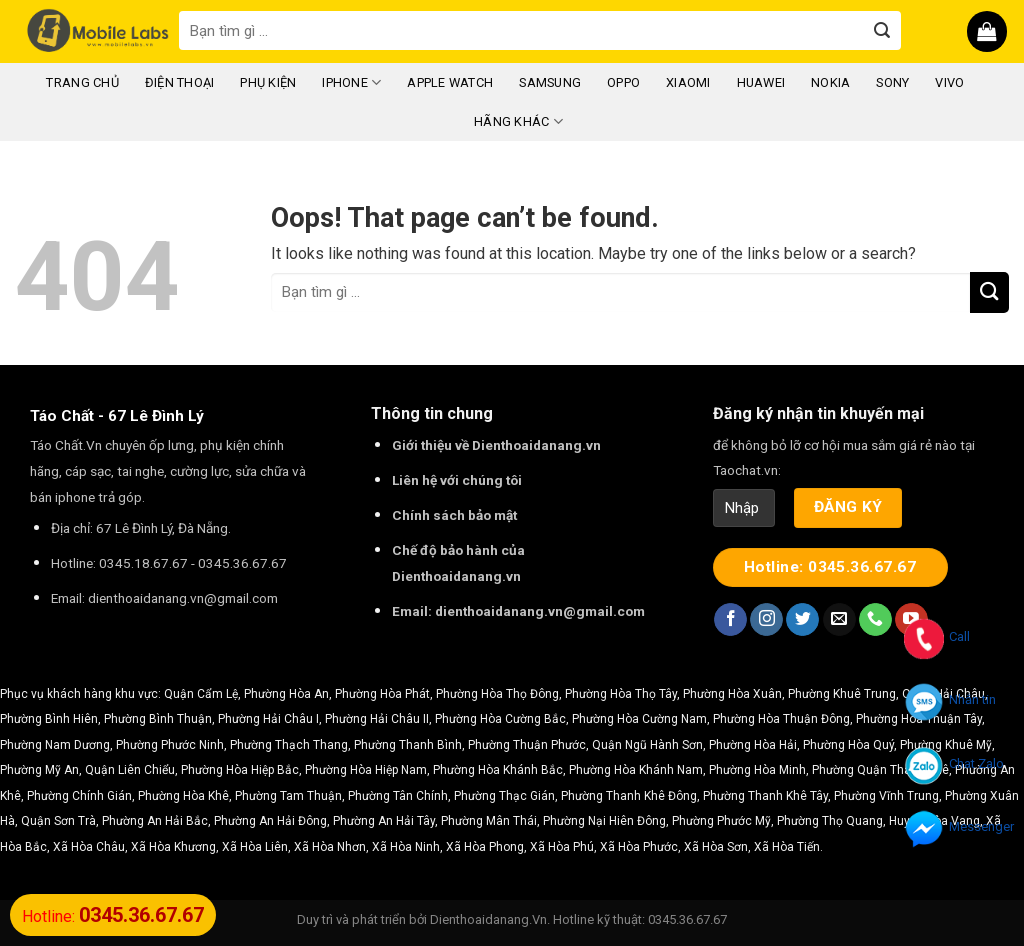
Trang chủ (82, 82)
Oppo (623, 82)
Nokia (830, 82)
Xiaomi (688, 82)
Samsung (550, 82)
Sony (892, 82)
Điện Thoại (180, 82)
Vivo (949, 82)
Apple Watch (450, 82)
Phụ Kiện (268, 82)
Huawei (761, 82)
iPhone (351, 82)
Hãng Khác (518, 121)
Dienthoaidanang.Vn (488, 919)
